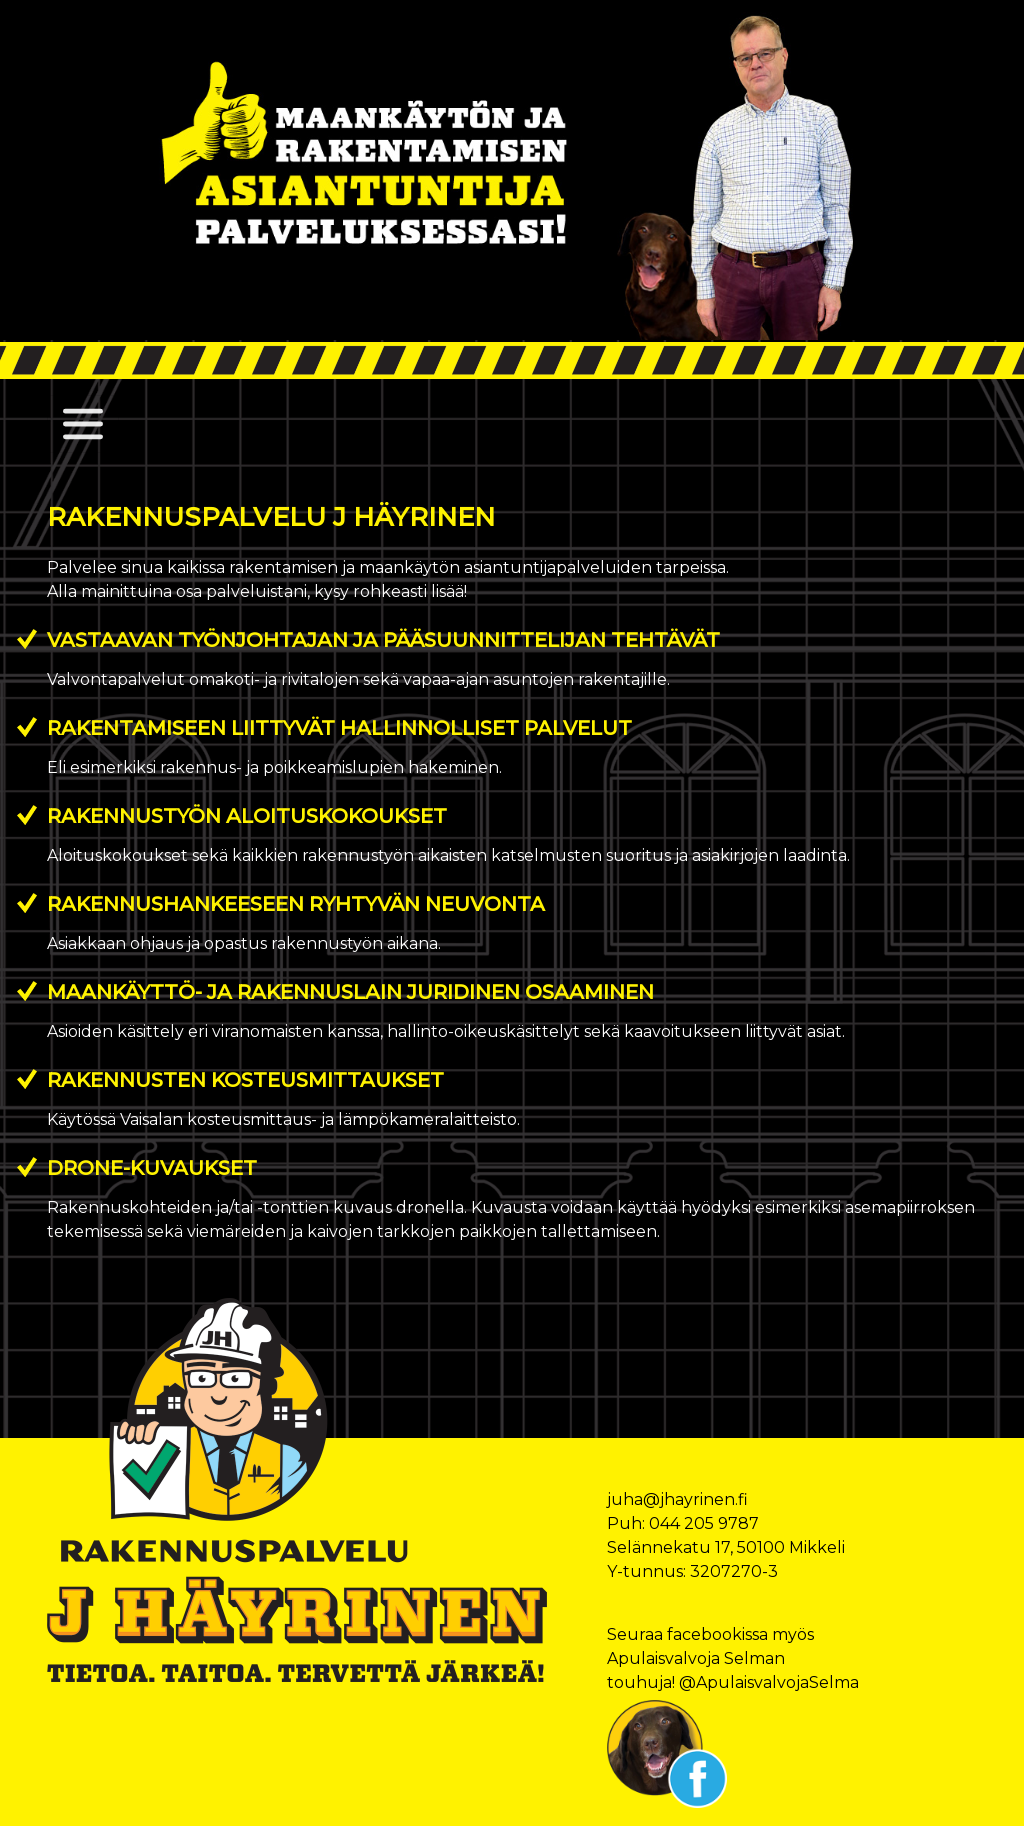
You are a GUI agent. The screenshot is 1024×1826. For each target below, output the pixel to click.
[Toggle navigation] (83, 424)
